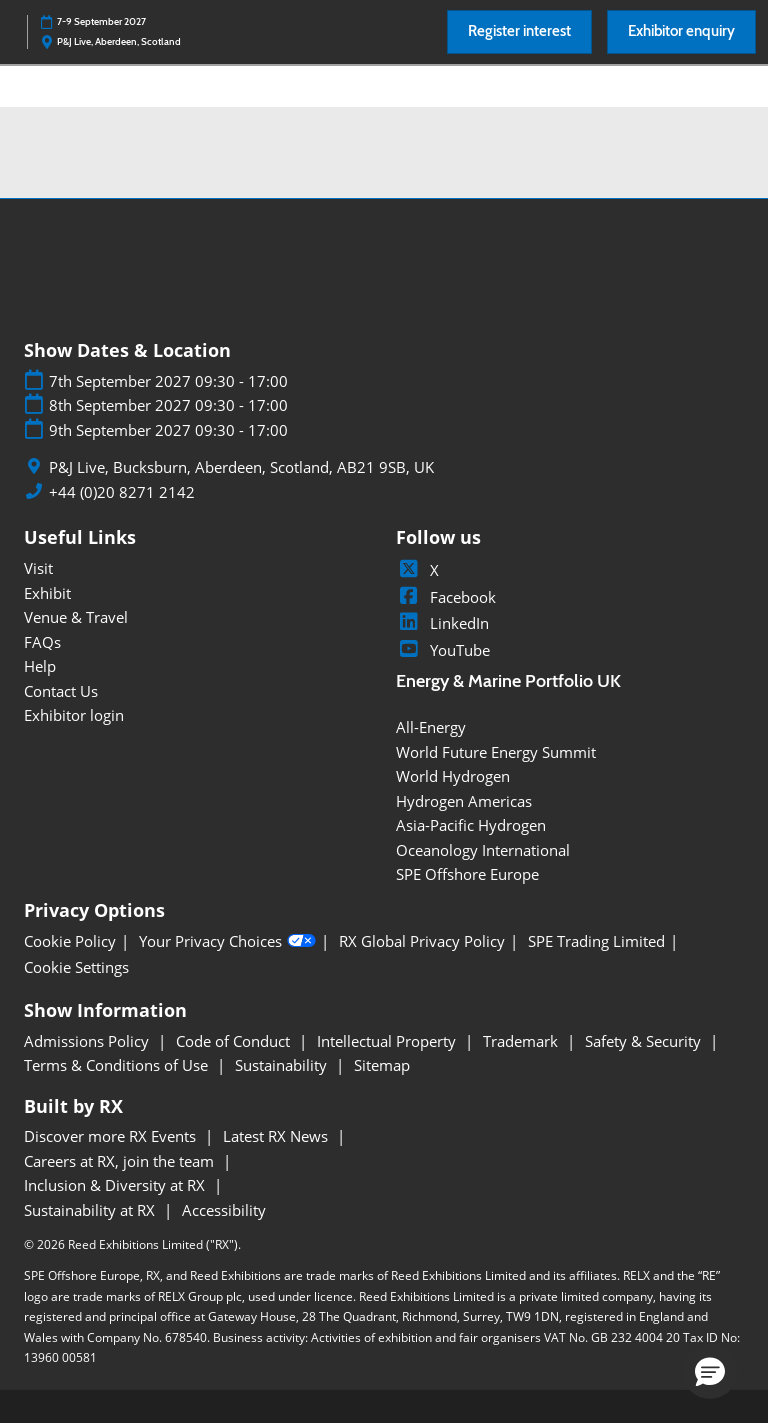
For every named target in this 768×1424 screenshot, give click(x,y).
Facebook (446, 597)
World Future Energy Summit (496, 752)
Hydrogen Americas (464, 801)
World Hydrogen (453, 776)
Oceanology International (483, 850)
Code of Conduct (235, 1041)
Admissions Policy (88, 1041)
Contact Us (61, 691)
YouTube (443, 650)
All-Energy (431, 727)
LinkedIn (442, 623)
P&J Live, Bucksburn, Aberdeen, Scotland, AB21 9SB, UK (241, 467)
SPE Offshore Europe (467, 874)
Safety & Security (645, 1041)
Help (40, 666)
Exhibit (47, 593)
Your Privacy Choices (227, 941)
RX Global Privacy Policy (422, 941)
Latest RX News (277, 1136)
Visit (38, 568)
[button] (519, 32)
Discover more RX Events (112, 1136)
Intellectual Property (388, 1041)
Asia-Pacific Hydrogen (471, 825)
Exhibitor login (74, 715)
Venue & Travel (76, 617)
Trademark (522, 1041)
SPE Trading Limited (596, 941)
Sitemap (382, 1065)
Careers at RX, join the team (121, 1161)
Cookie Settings (76, 967)
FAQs (42, 642)
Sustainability (283, 1065)
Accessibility (224, 1210)
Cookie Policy (70, 941)
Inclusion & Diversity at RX (116, 1185)
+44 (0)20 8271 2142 (122, 492)
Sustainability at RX (91, 1210)
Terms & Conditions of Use (118, 1065)
